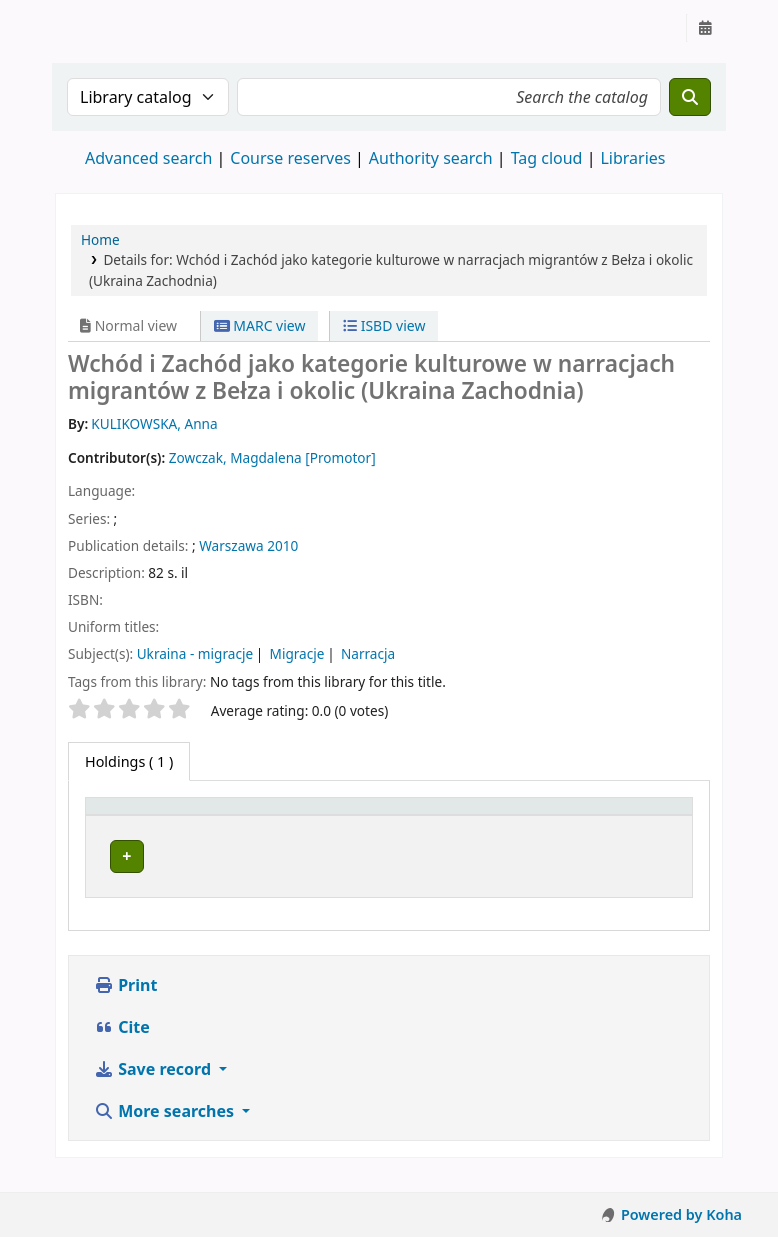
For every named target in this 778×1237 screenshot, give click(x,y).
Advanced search (148, 158)
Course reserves (290, 158)
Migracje (297, 653)
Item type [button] (129, 815)
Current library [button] (283, 815)
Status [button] (588, 815)
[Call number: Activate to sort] (484, 816)
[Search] (690, 97)
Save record (154, 1088)
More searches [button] (166, 1130)
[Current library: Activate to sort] (316, 816)
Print (125, 1004)
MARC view (260, 325)
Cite (122, 1046)
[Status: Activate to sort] (625, 816)
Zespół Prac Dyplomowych (277, 863)
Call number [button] (464, 815)
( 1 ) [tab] (129, 761)
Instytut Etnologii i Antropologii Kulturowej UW (106, 28)
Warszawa (231, 545)
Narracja (368, 653)
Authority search (431, 158)
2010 (282, 545)
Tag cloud (547, 158)
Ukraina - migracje (195, 653)
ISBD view (384, 325)
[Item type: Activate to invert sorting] (154, 816)
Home (100, 239)
